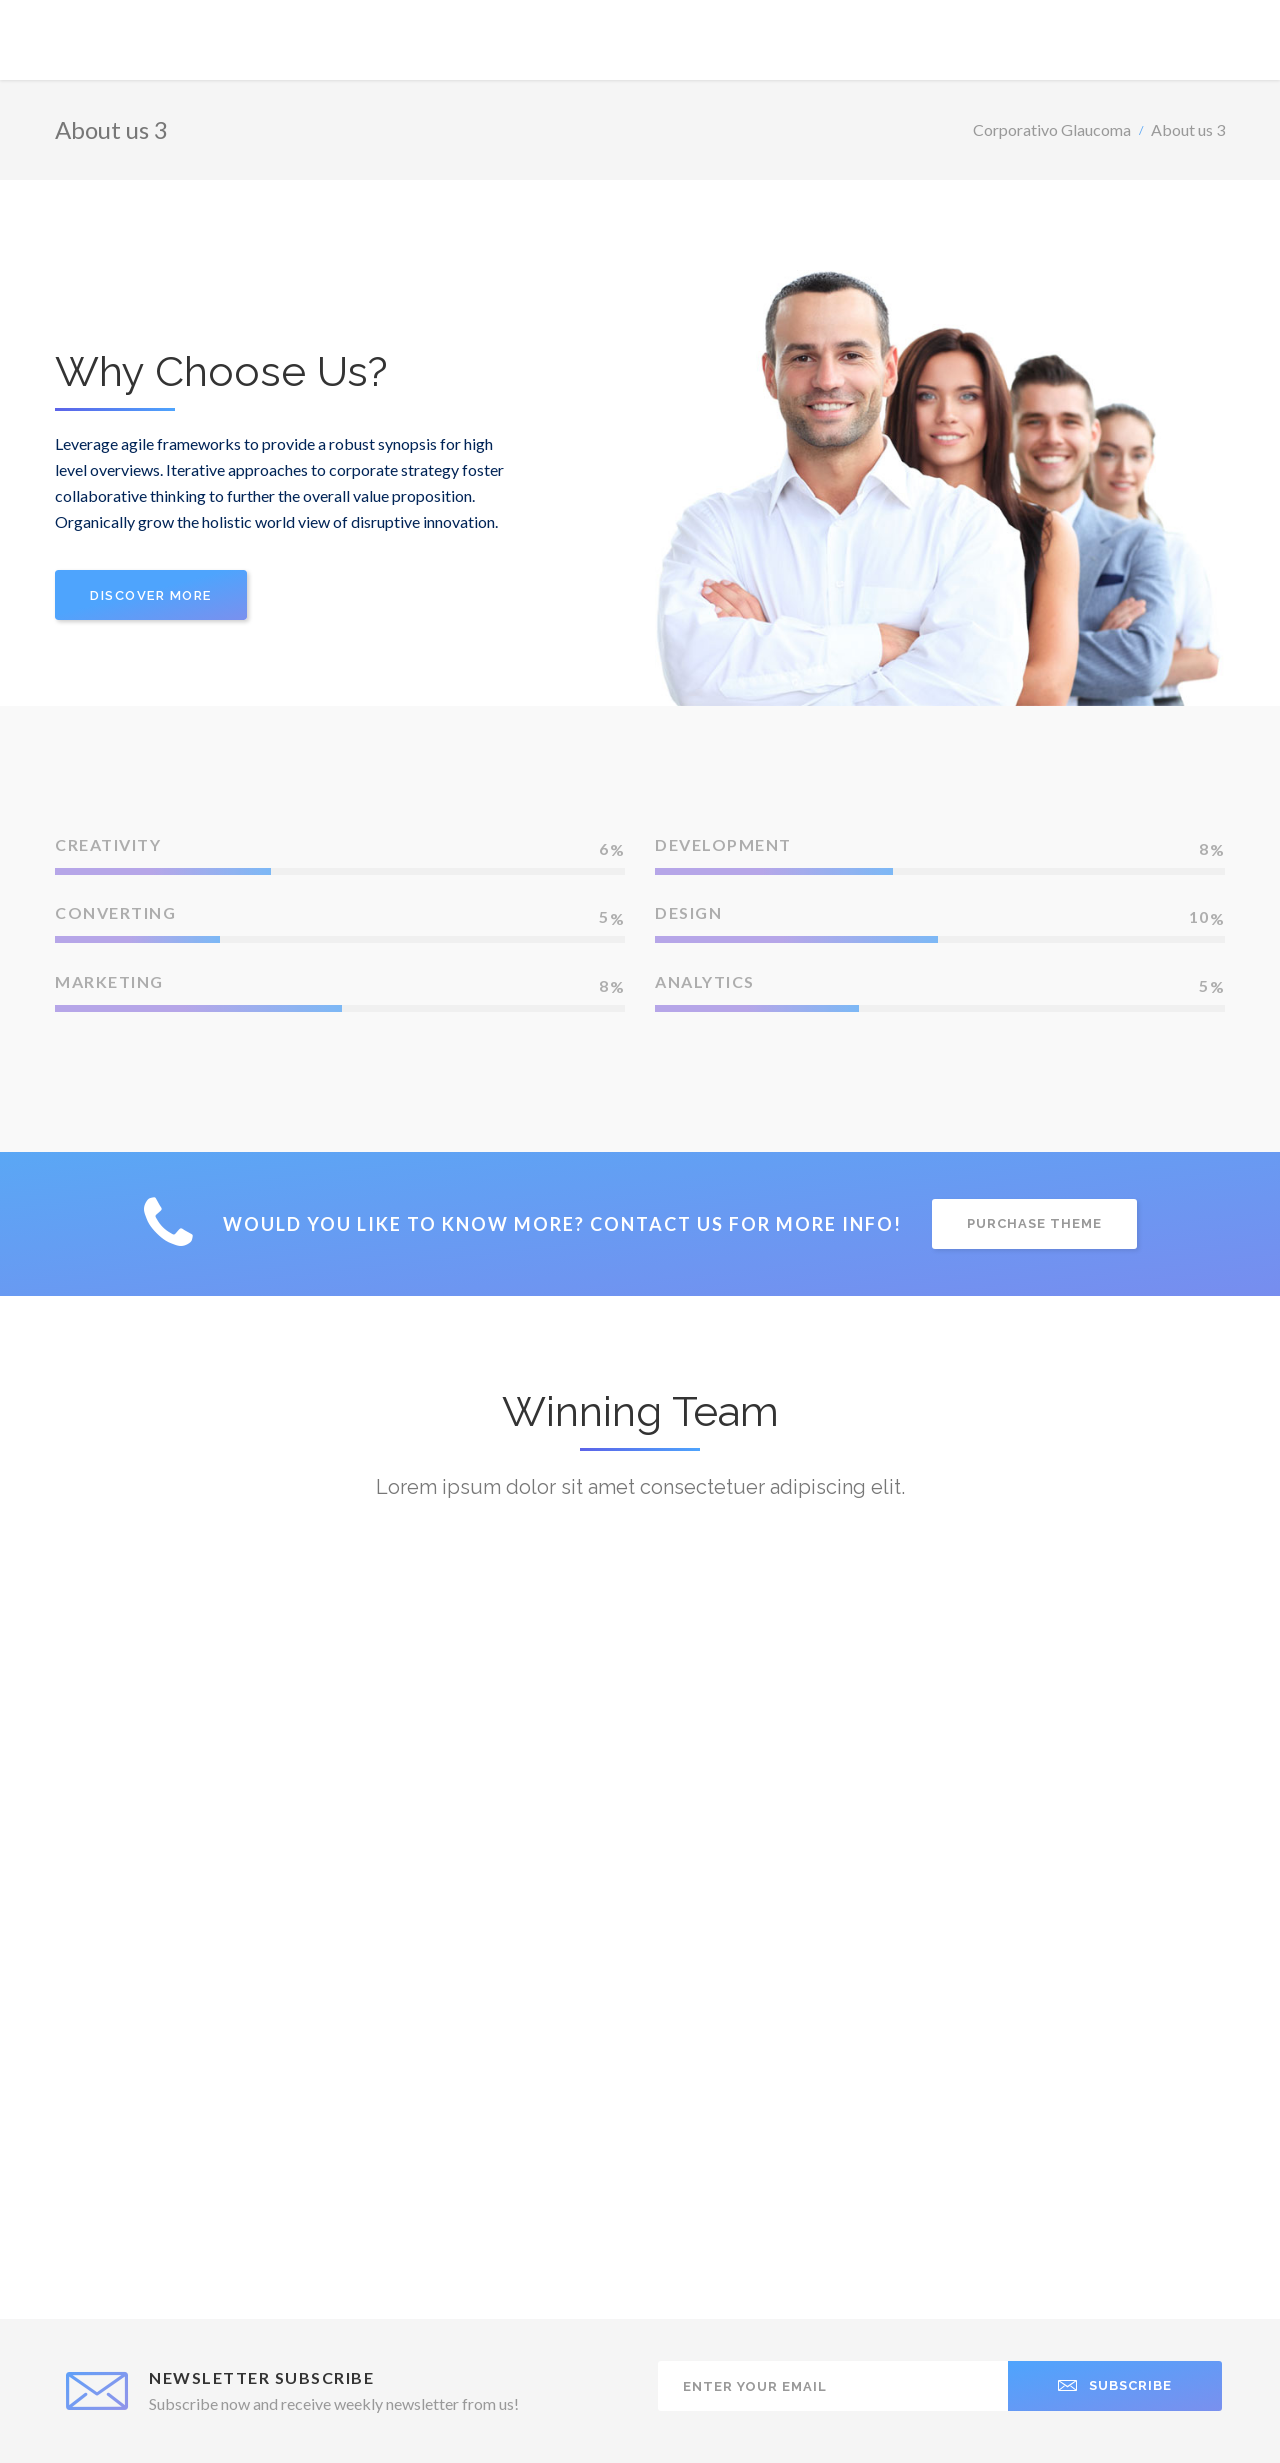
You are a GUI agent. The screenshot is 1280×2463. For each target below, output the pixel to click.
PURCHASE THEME (1034, 1223)
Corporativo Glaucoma (1052, 129)
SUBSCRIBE (1115, 2386)
